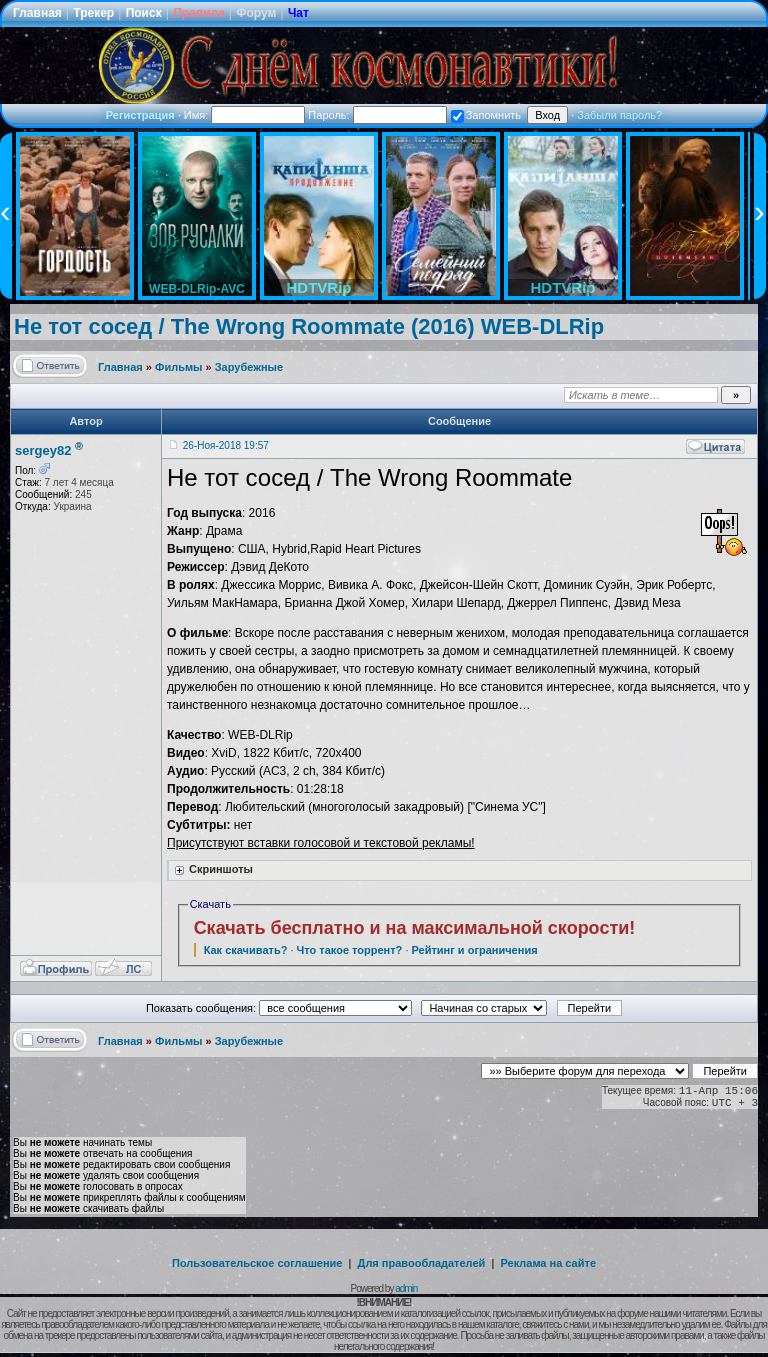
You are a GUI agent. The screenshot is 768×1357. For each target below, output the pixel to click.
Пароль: (377, 115)
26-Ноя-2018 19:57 (226, 445)
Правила (199, 13)
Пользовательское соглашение (257, 1263)
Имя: (245, 115)
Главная (37, 13)
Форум (256, 13)
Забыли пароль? (619, 115)
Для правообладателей (422, 1263)
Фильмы (178, 367)
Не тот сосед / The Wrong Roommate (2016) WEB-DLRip (309, 326)
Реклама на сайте (548, 1263)
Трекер (93, 13)
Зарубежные (249, 367)
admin (406, 1288)
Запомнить (486, 115)
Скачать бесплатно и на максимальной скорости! (415, 928)
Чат (298, 13)
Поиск (144, 13)
